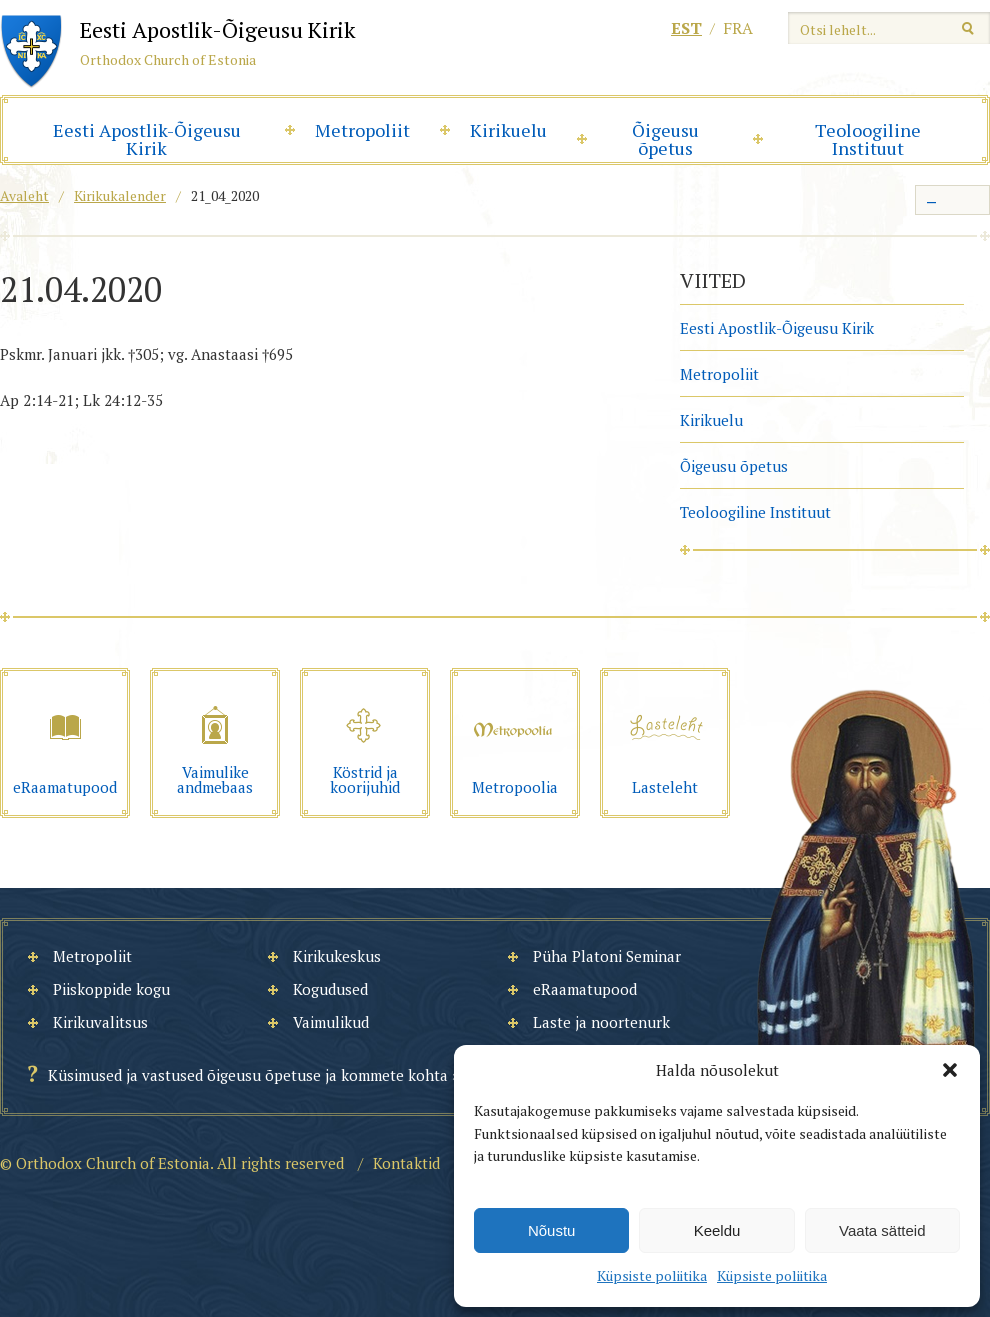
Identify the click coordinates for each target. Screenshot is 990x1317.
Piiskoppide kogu (111, 989)
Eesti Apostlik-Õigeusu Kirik (147, 139)
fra (738, 28)
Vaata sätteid (882, 1230)
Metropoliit (362, 130)
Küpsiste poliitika (652, 1275)
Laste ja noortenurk (601, 1022)
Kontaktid (406, 1163)
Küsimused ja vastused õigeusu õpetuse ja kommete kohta (248, 1075)
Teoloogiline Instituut (868, 139)
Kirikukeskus (337, 956)
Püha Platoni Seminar (607, 956)
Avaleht (24, 195)
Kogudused (330, 989)
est (686, 28)
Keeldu (717, 1230)
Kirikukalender (120, 195)
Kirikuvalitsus (100, 1022)
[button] (950, 1070)
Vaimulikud (331, 1022)
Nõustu (552, 1230)
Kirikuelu (508, 130)
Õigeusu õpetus (665, 139)
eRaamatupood (585, 989)
